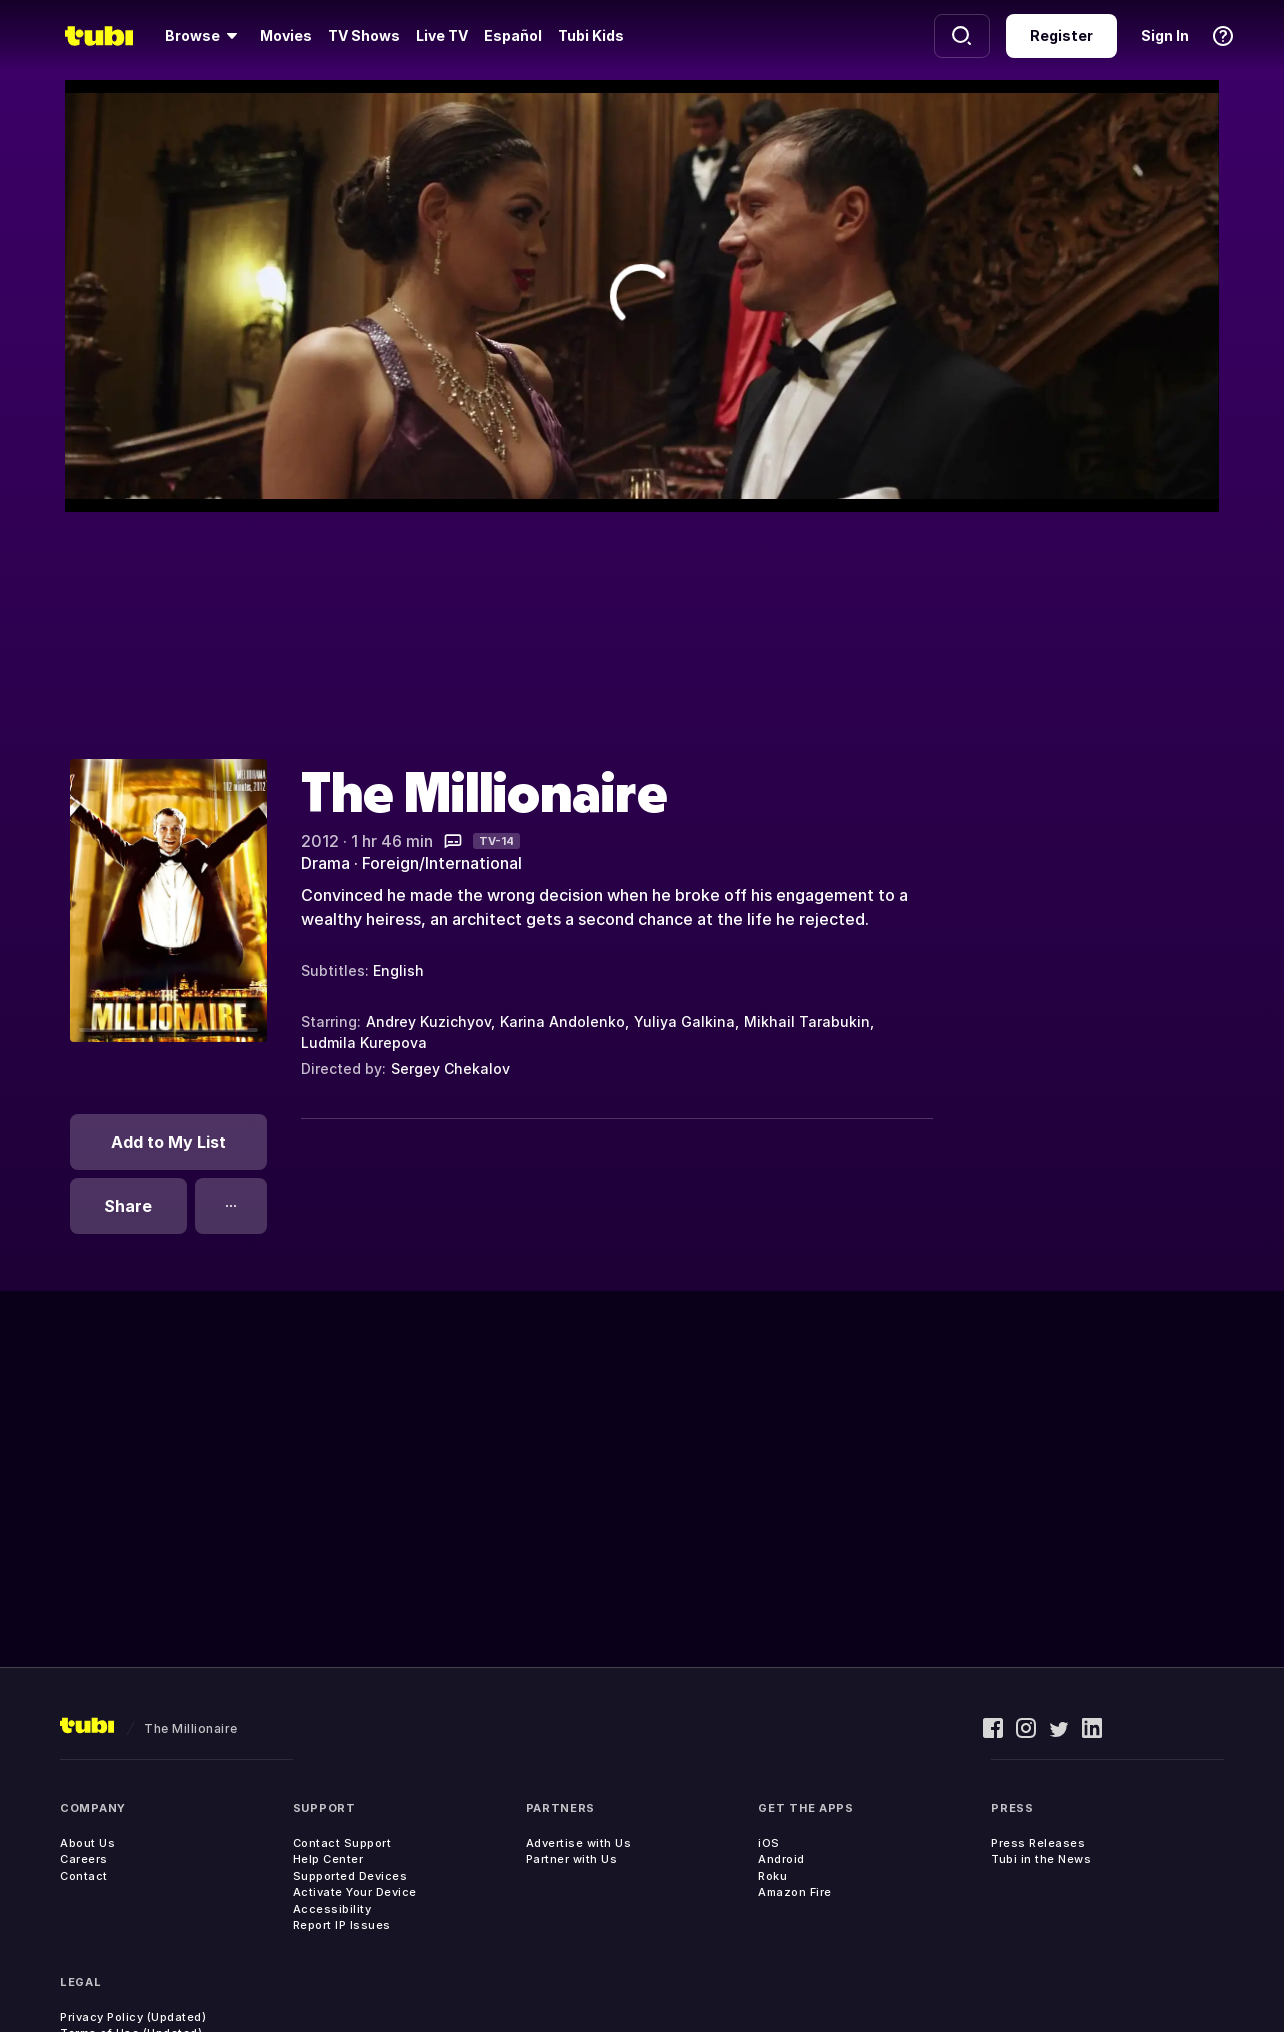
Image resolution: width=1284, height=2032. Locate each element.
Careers (84, 1859)
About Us (87, 1843)
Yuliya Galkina (684, 1021)
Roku (772, 1876)
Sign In (1165, 35)
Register (1061, 35)
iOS (769, 1843)
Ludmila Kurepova (364, 1042)
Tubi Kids (591, 35)
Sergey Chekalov (450, 1068)
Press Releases (1038, 1843)
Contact (84, 1876)
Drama (325, 863)
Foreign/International (442, 863)
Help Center (328, 1859)
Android (781, 1859)
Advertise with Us (579, 1843)
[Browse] (204, 36)
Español (513, 35)
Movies (286, 35)
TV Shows (364, 35)
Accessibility (332, 1909)
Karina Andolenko (562, 1021)
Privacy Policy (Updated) (133, 2017)
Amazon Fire (795, 1892)
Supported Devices (350, 1876)
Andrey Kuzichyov (428, 1021)
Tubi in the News (1041, 1859)
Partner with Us (572, 1859)
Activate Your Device (355, 1892)
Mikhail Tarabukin (807, 1021)
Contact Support (342, 1843)
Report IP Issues (342, 1925)
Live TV (442, 35)
